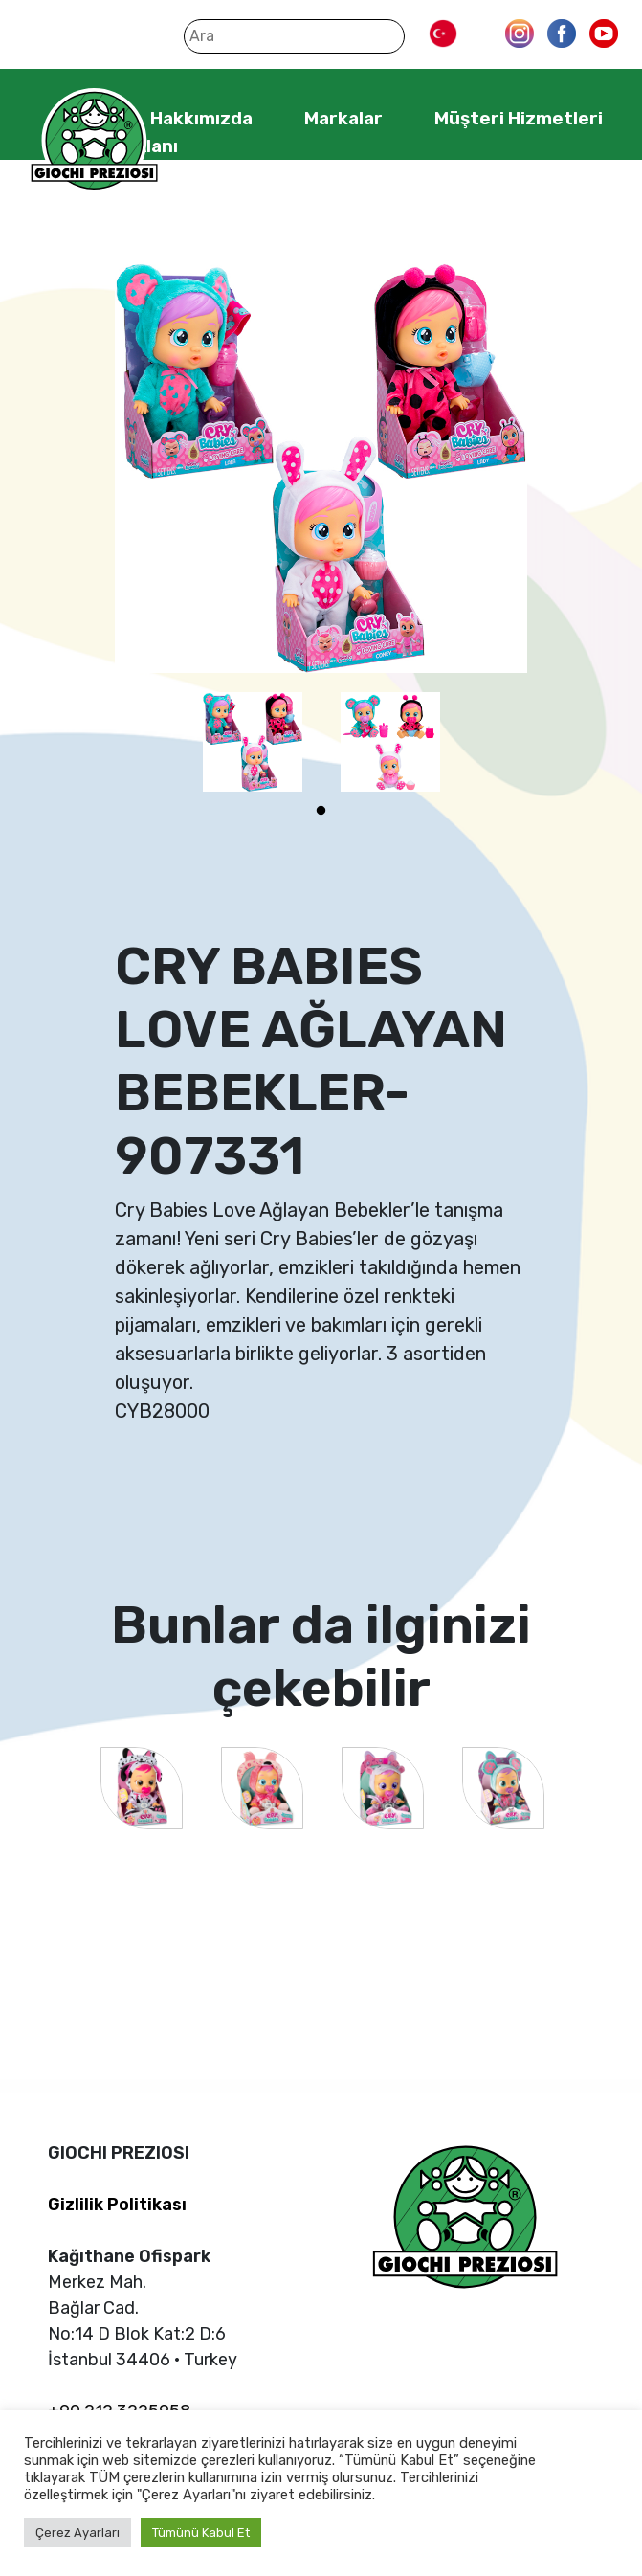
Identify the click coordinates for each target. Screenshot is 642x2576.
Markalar (343, 118)
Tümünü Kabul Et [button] (201, 2532)
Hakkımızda (201, 118)
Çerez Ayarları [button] (77, 2532)
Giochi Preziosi (94, 141)
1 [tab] (321, 810)
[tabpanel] (252, 742)
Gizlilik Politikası (117, 2204)
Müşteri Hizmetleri (518, 118)
